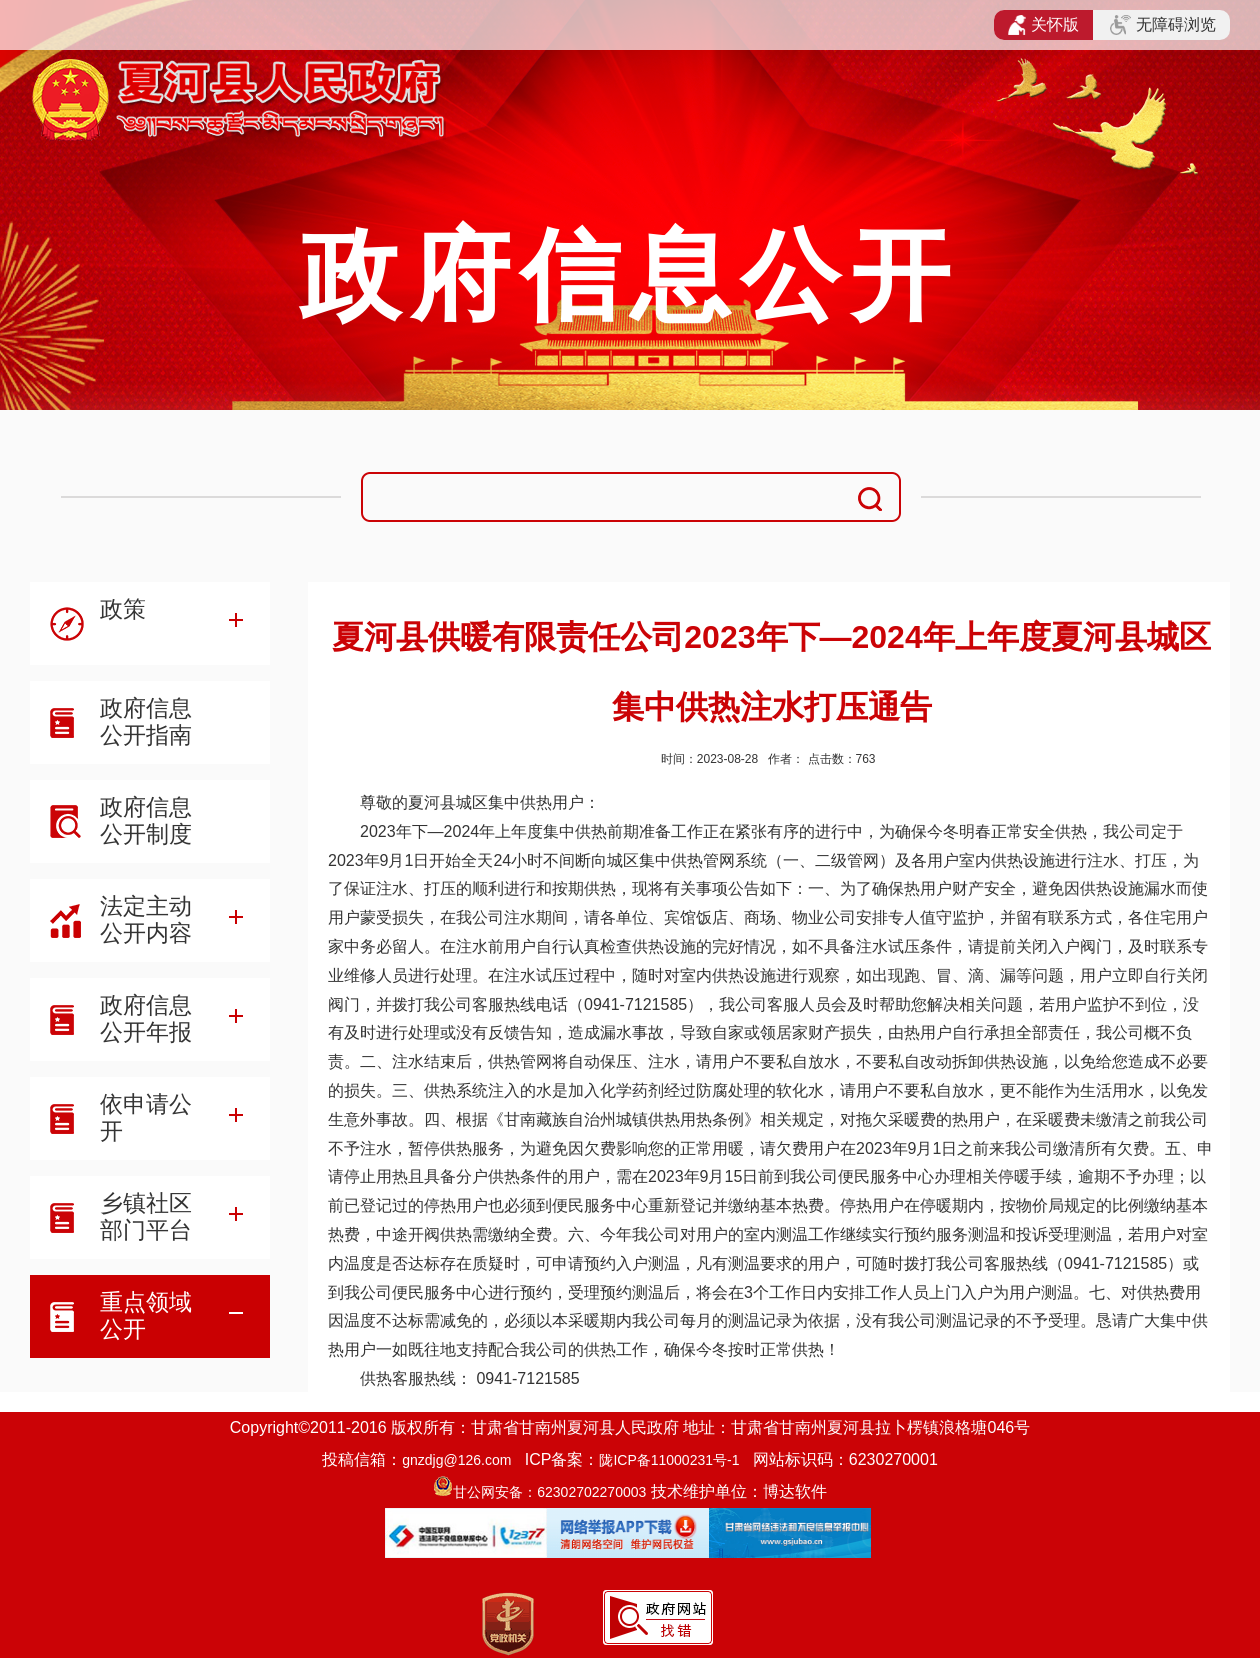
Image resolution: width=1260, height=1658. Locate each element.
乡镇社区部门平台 (146, 1216)
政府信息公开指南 (146, 721)
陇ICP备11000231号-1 (669, 1460)
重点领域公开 (146, 1315)
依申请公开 (146, 1117)
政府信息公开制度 (146, 820)
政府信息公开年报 (146, 1018)
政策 (123, 609)
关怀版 (1043, 25)
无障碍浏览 (1163, 25)
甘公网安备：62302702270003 (549, 1492)
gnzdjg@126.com (456, 1460)
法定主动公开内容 (146, 919)
